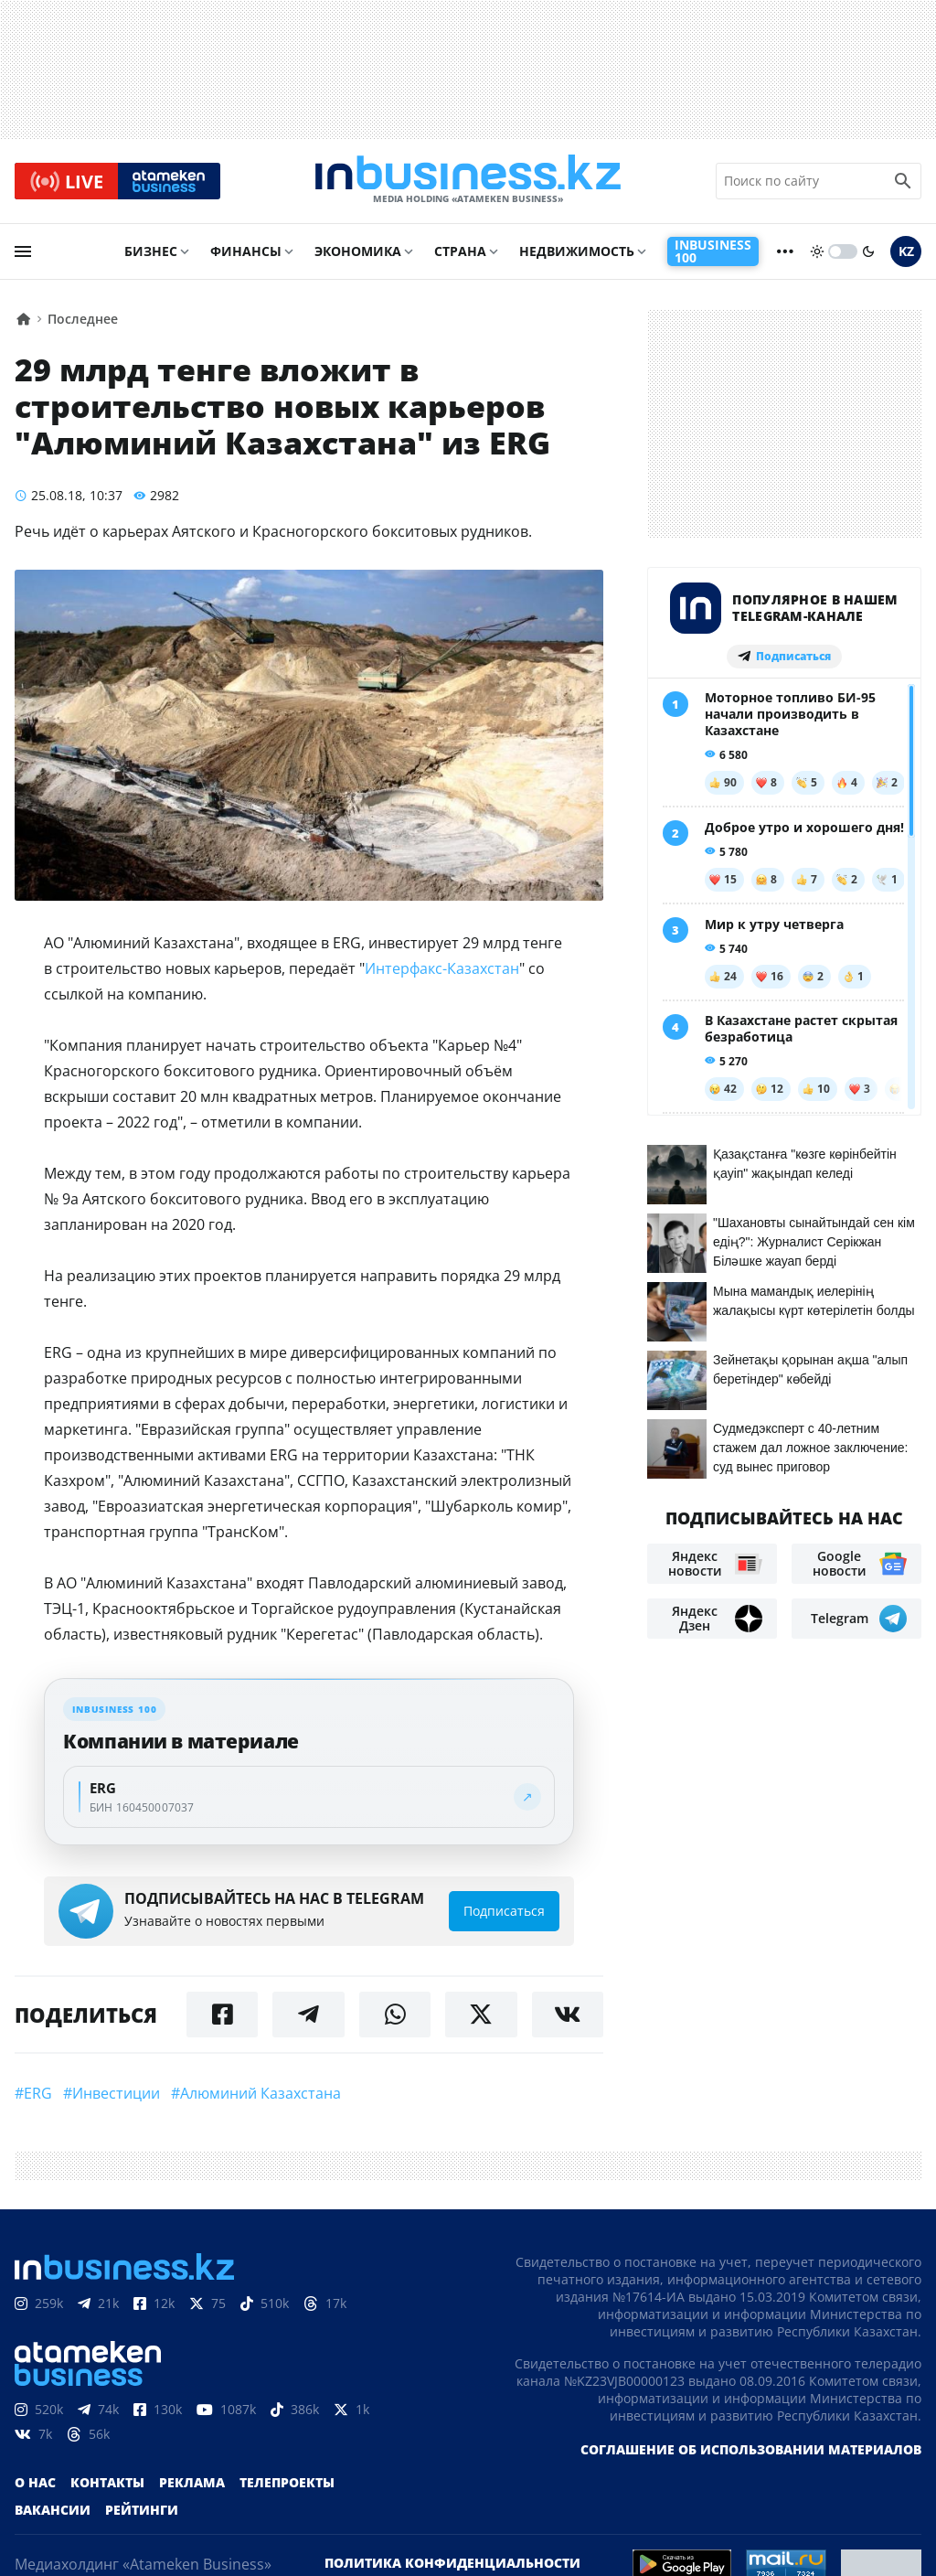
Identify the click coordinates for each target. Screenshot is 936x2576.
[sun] (817, 253)
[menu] (23, 253)
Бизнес (150, 253)
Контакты (107, 2484)
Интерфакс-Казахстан (442, 970)
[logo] (468, 182)
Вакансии (52, 2511)
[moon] (868, 253)
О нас (35, 2484)
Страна (460, 253)
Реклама (192, 2484)
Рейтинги (141, 2511)
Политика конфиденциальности (452, 2564)
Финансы (246, 253)
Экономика (357, 253)
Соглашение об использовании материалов (750, 2451)
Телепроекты (287, 2484)
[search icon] (903, 182)
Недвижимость (576, 253)
